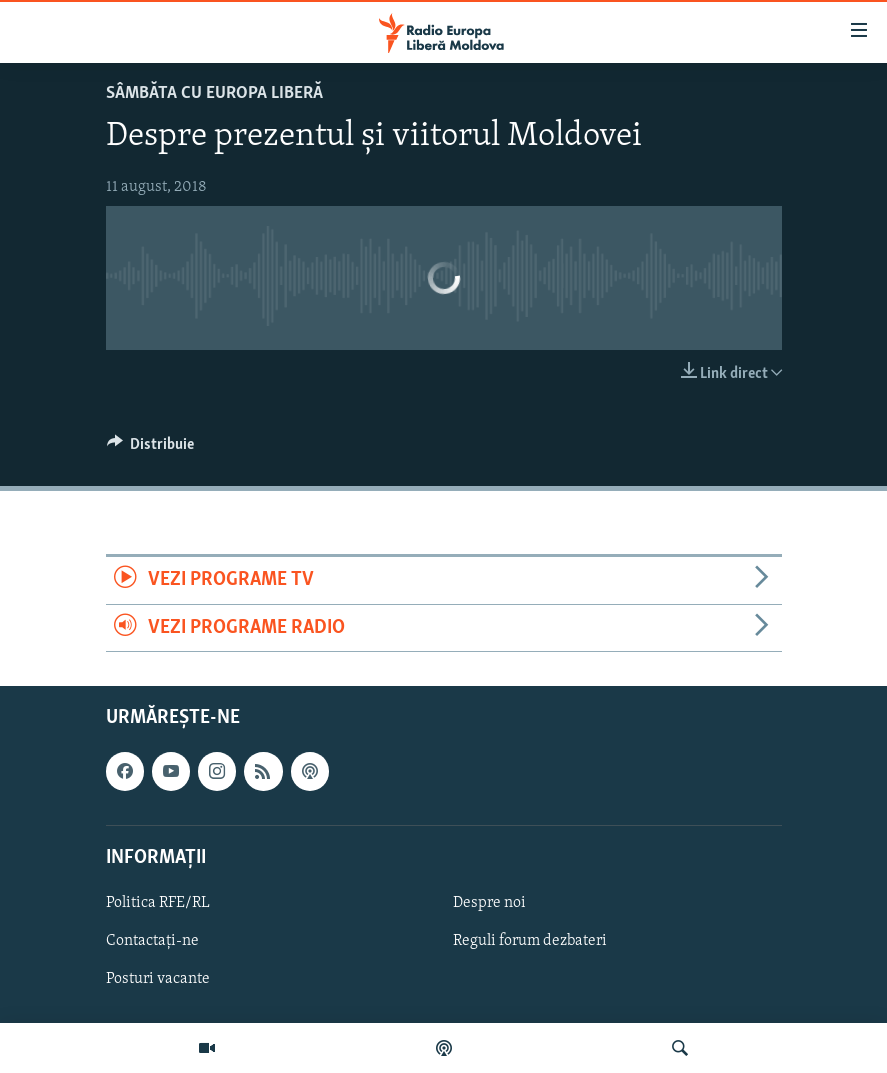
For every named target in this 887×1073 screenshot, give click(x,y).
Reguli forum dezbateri (530, 941)
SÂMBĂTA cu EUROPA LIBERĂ (214, 93)
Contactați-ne (152, 941)
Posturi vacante (158, 979)
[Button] (151, 449)
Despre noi (489, 903)
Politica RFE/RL (158, 903)
